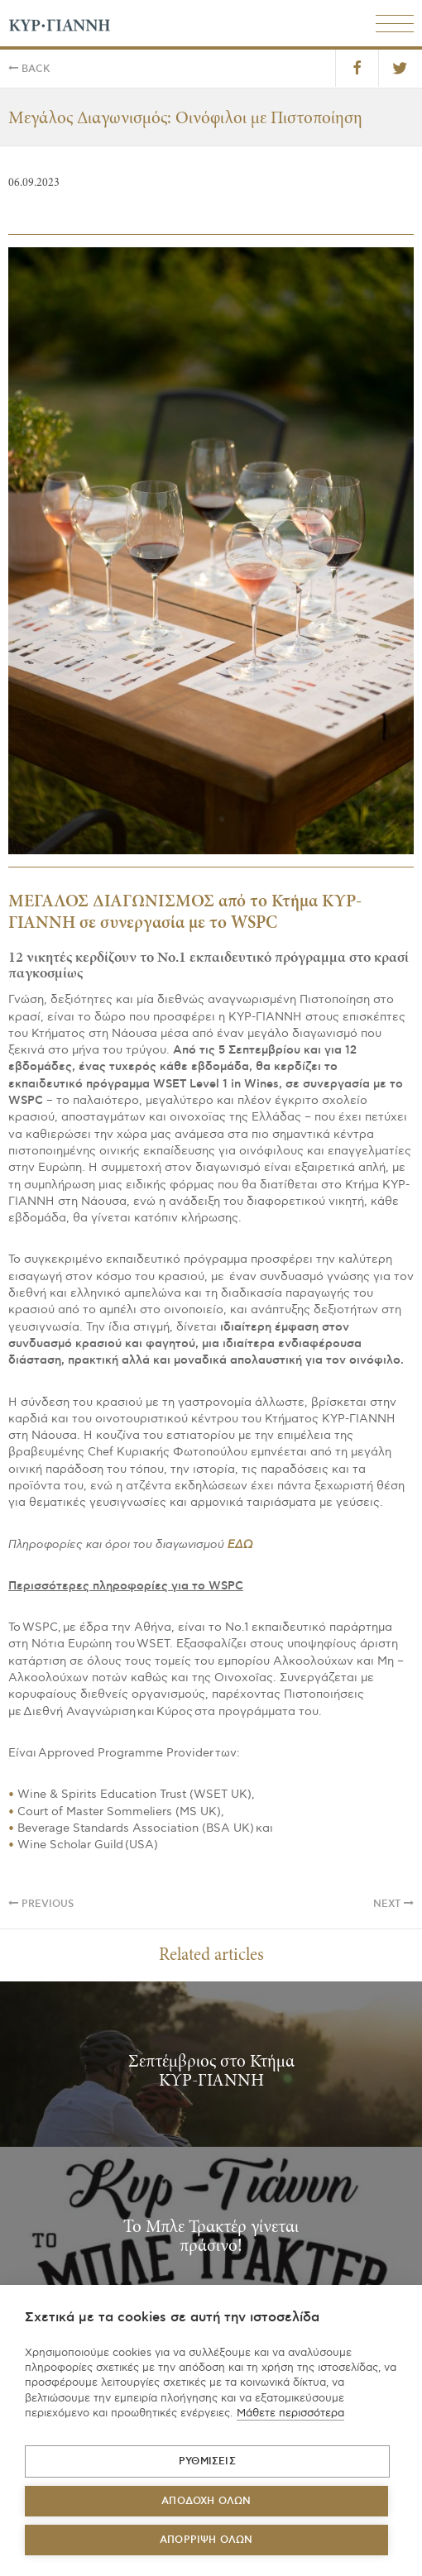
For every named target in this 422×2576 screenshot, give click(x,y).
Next (393, 1904)
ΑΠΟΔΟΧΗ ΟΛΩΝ (206, 2501)
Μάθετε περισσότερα (290, 2413)
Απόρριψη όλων (206, 2540)
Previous (41, 1904)
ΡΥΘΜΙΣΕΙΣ (207, 2461)
